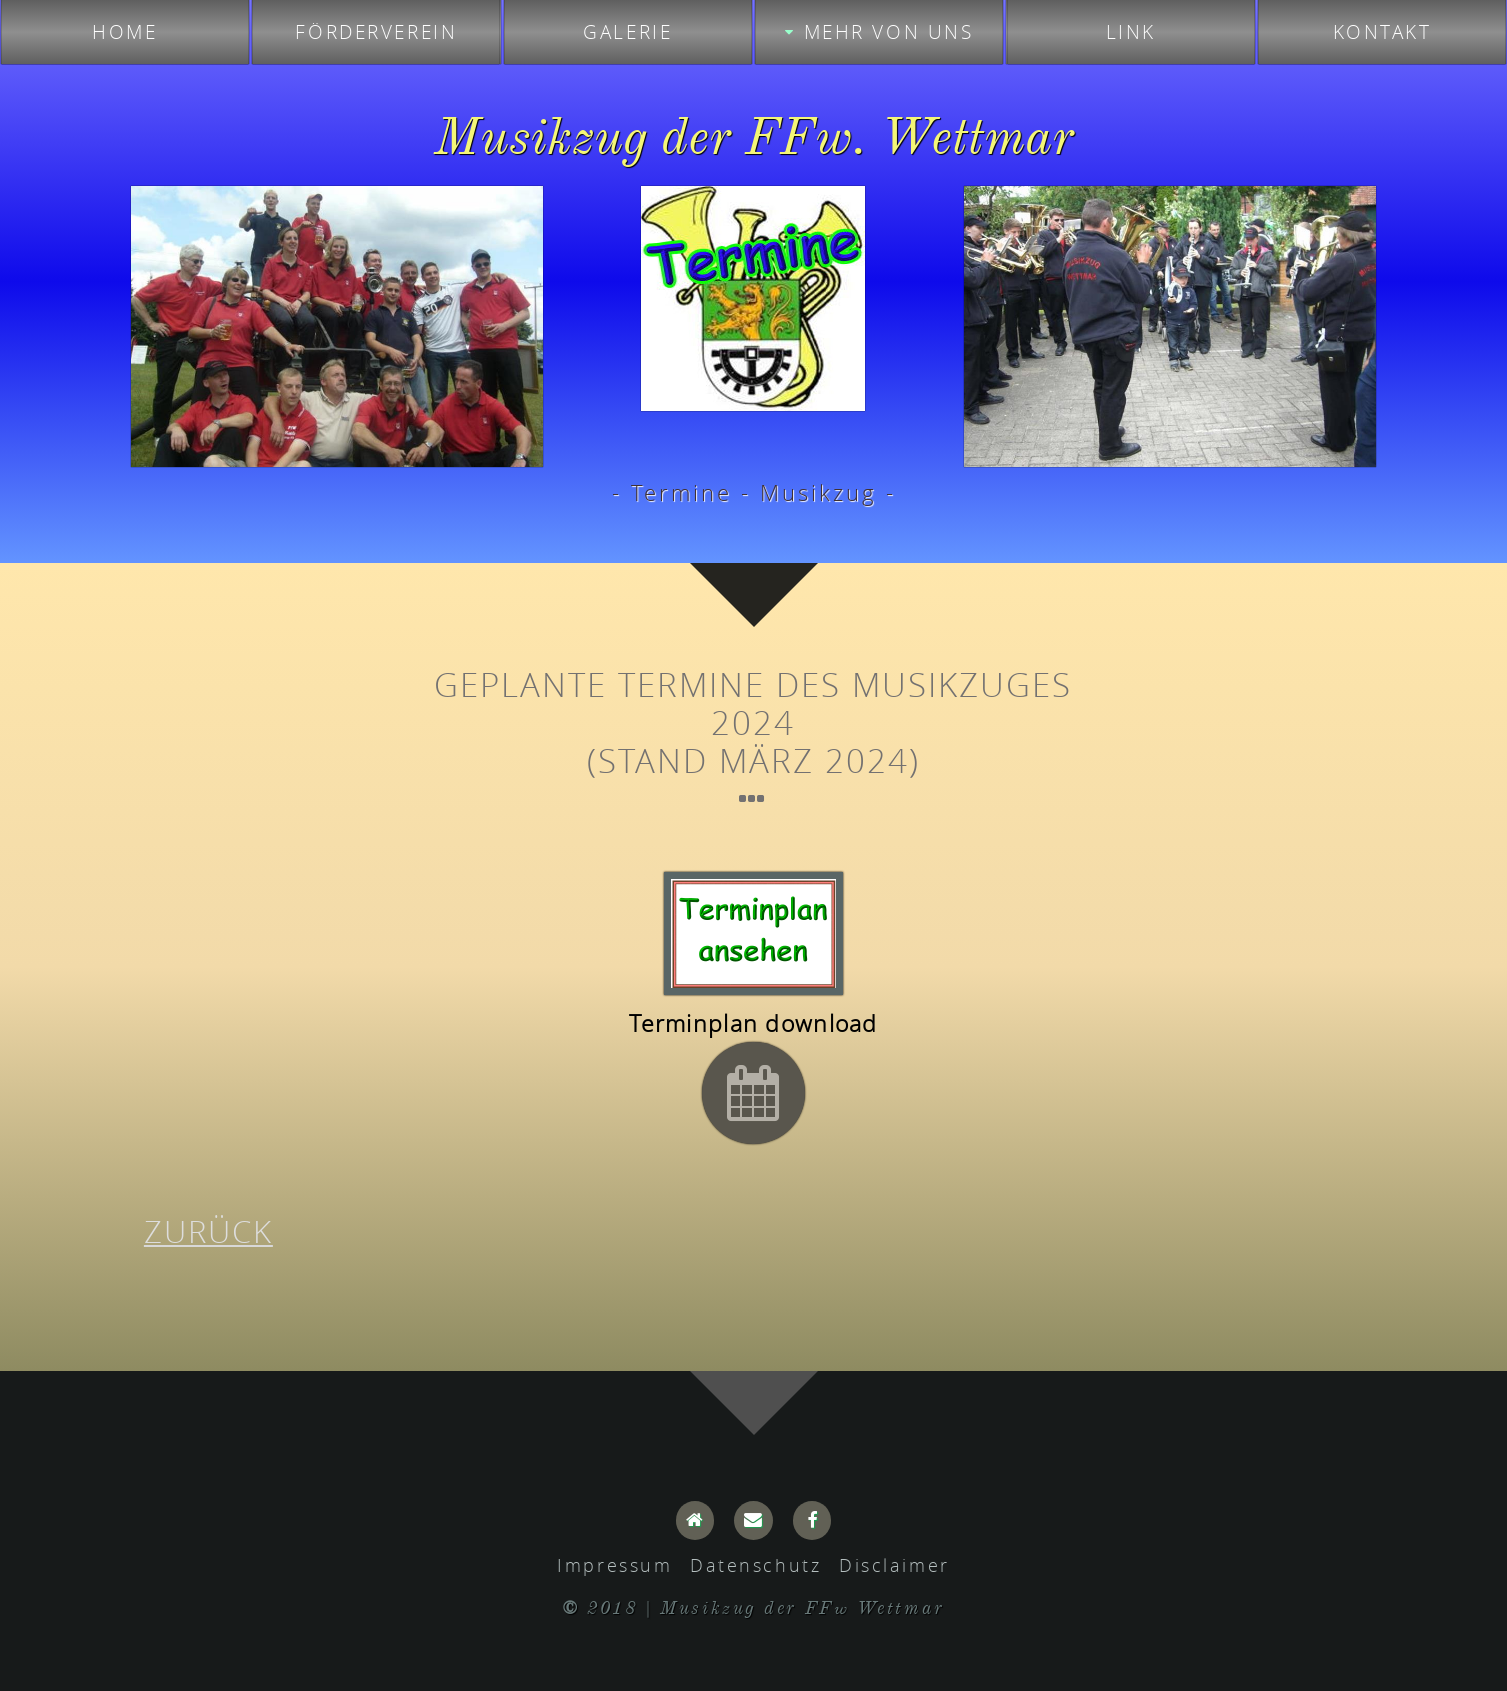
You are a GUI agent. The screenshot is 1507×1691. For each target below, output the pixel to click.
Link (1131, 32)
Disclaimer (894, 1565)
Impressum (614, 1565)
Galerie (627, 32)
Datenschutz (755, 1565)
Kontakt (1382, 32)
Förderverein (376, 32)
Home (124, 32)
